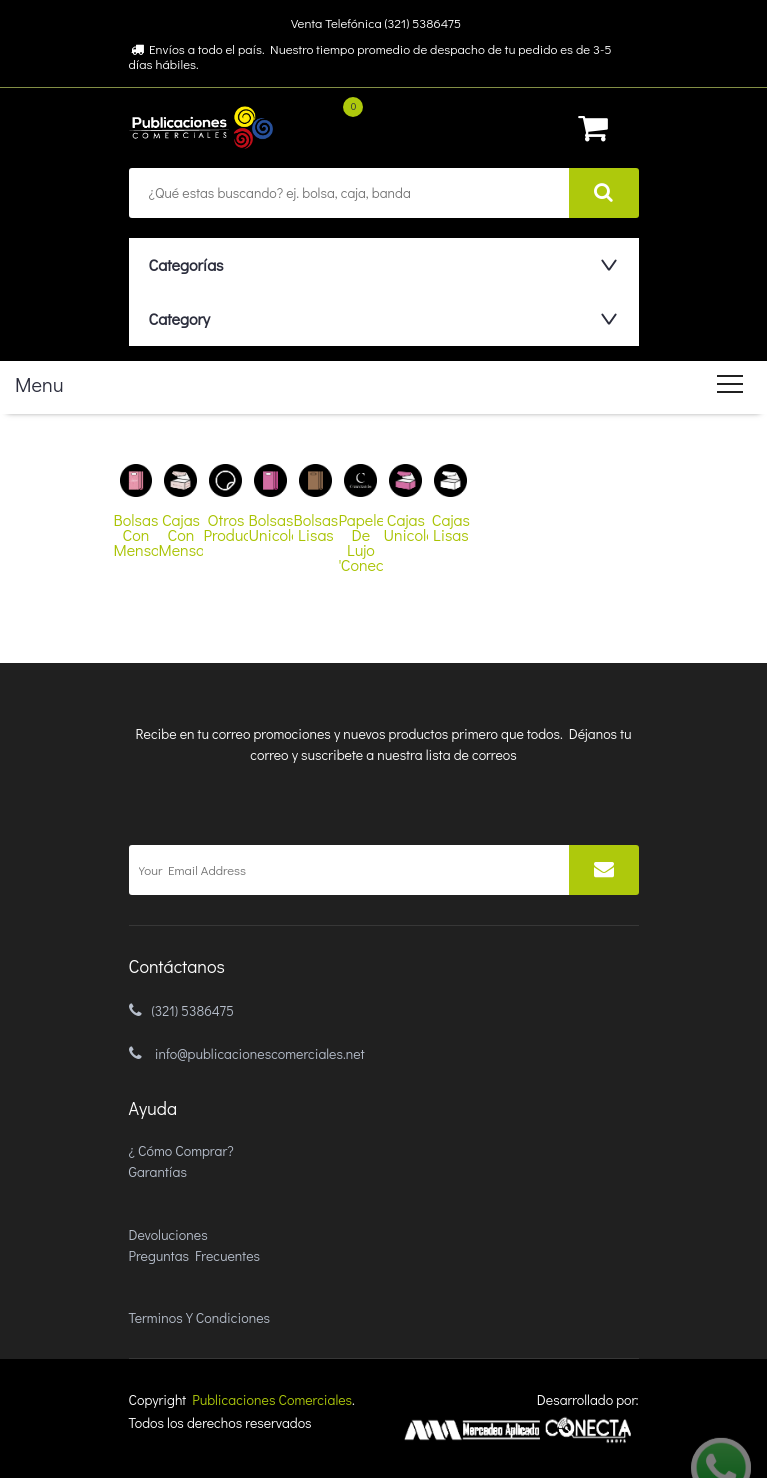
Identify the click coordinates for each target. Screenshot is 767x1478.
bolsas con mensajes (136, 534)
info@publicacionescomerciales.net (260, 1053)
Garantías (158, 1171)
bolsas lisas (316, 527)
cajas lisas (451, 527)
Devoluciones (168, 1234)
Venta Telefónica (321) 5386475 (376, 22)
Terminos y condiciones (200, 1317)
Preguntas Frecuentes (195, 1255)
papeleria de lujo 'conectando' (360, 542)
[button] (379, 264)
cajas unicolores (405, 527)
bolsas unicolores (270, 527)
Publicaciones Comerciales (272, 1399)
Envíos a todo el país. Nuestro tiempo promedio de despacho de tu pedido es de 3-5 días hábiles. (370, 56)
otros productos (225, 527)
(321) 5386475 (193, 1010)
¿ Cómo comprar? (181, 1150)
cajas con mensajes (180, 534)
